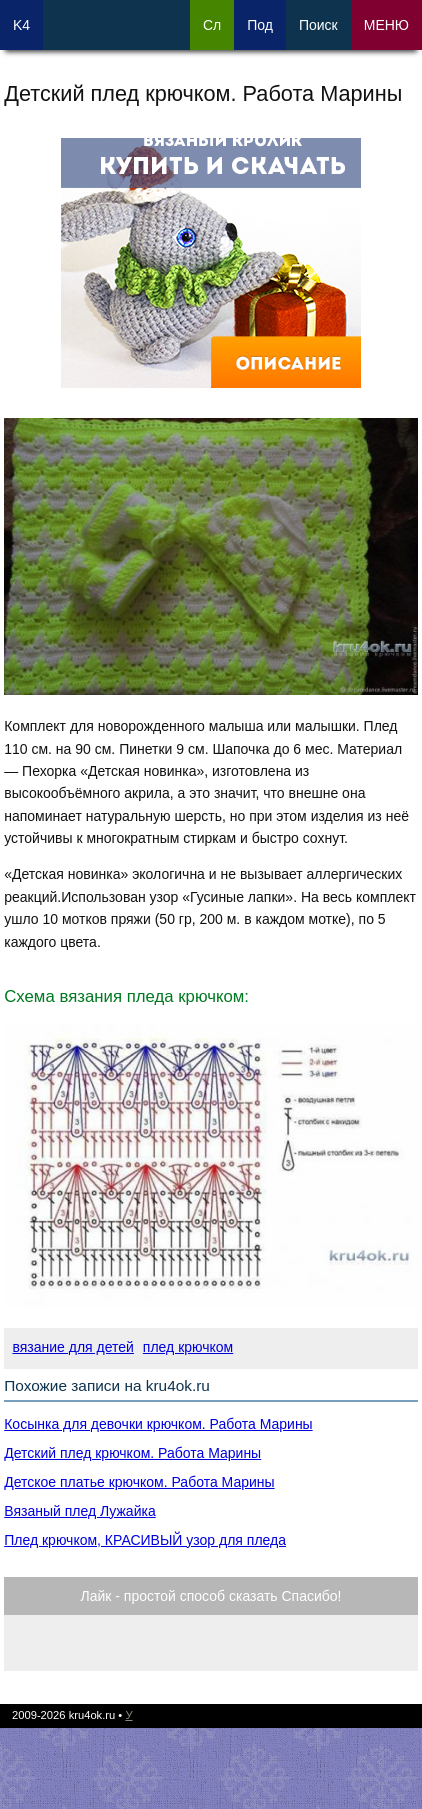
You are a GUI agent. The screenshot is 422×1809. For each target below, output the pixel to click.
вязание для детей (72, 1347)
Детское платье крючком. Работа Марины (139, 1482)
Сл (212, 25)
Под (260, 25)
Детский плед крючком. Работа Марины (132, 1453)
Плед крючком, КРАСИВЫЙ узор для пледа (145, 1540)
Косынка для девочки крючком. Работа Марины (158, 1424)
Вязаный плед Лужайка (79, 1511)
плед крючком (188, 1347)
